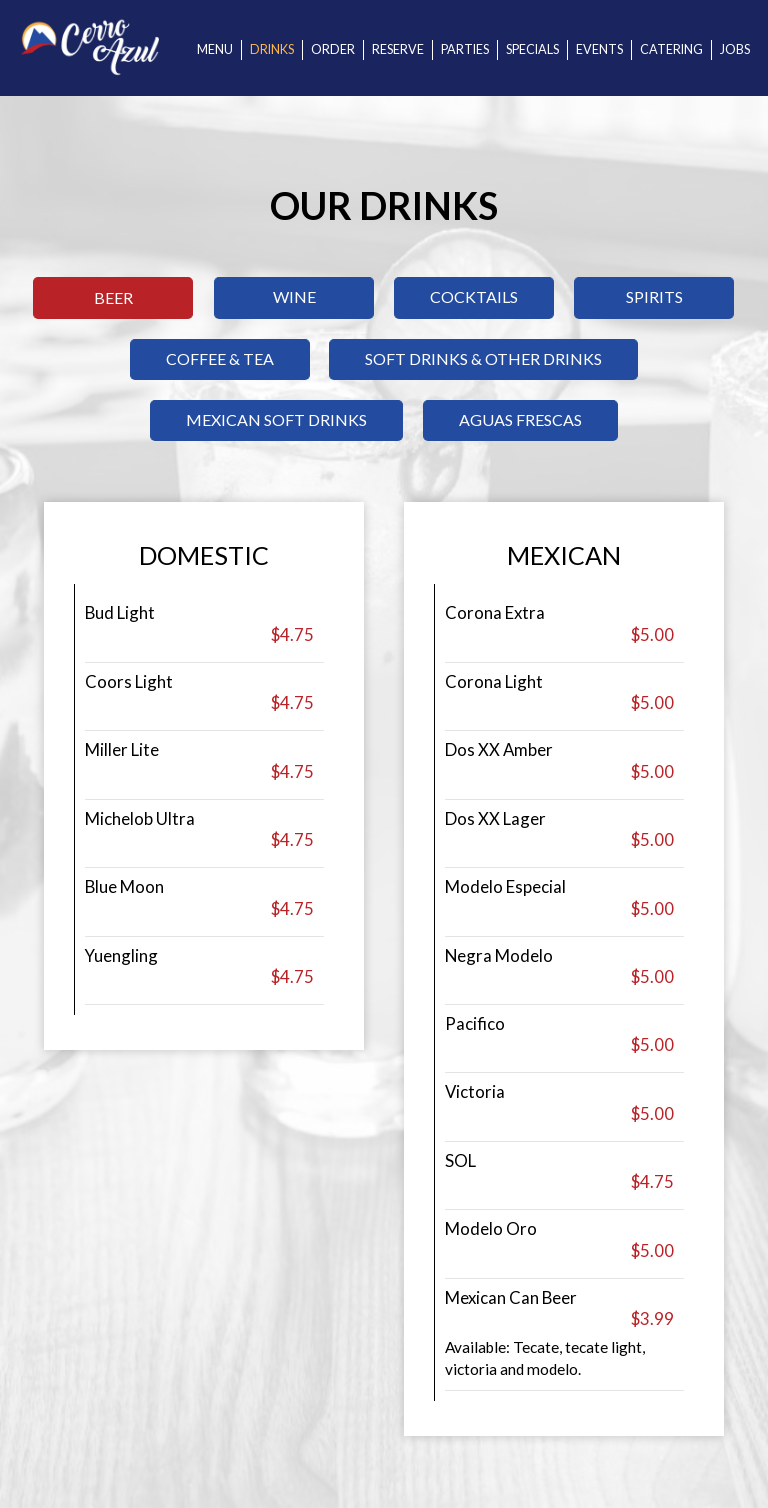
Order (333, 49)
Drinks (272, 49)
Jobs (735, 49)
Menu (215, 49)
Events (599, 49)
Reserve (398, 49)
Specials (532, 49)
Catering (671, 49)
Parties (465, 49)
